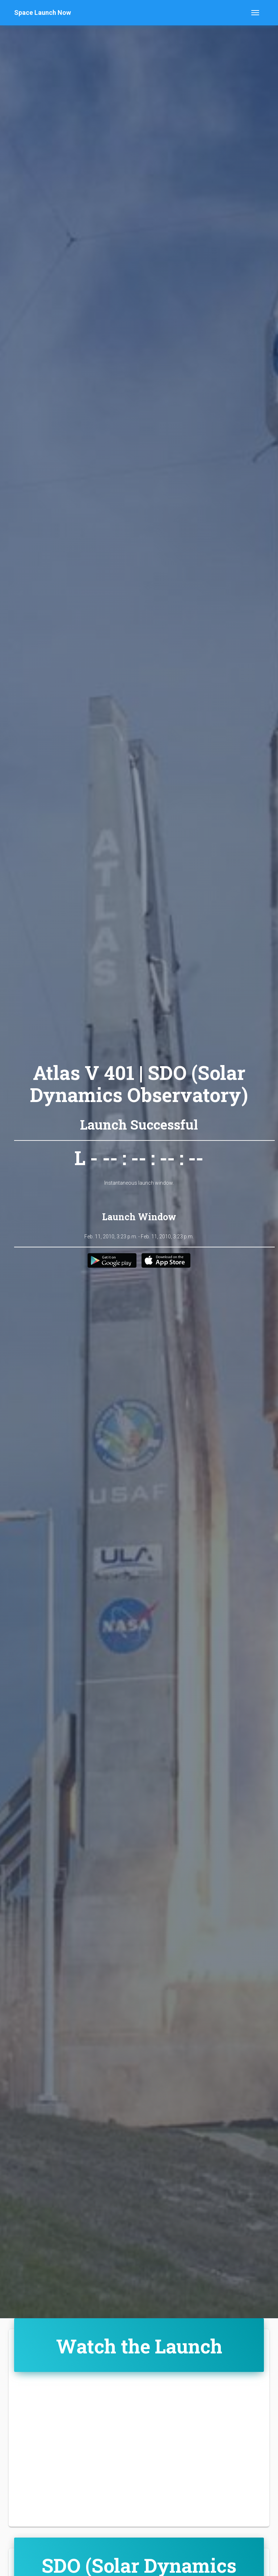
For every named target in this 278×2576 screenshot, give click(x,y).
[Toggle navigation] (255, 12)
